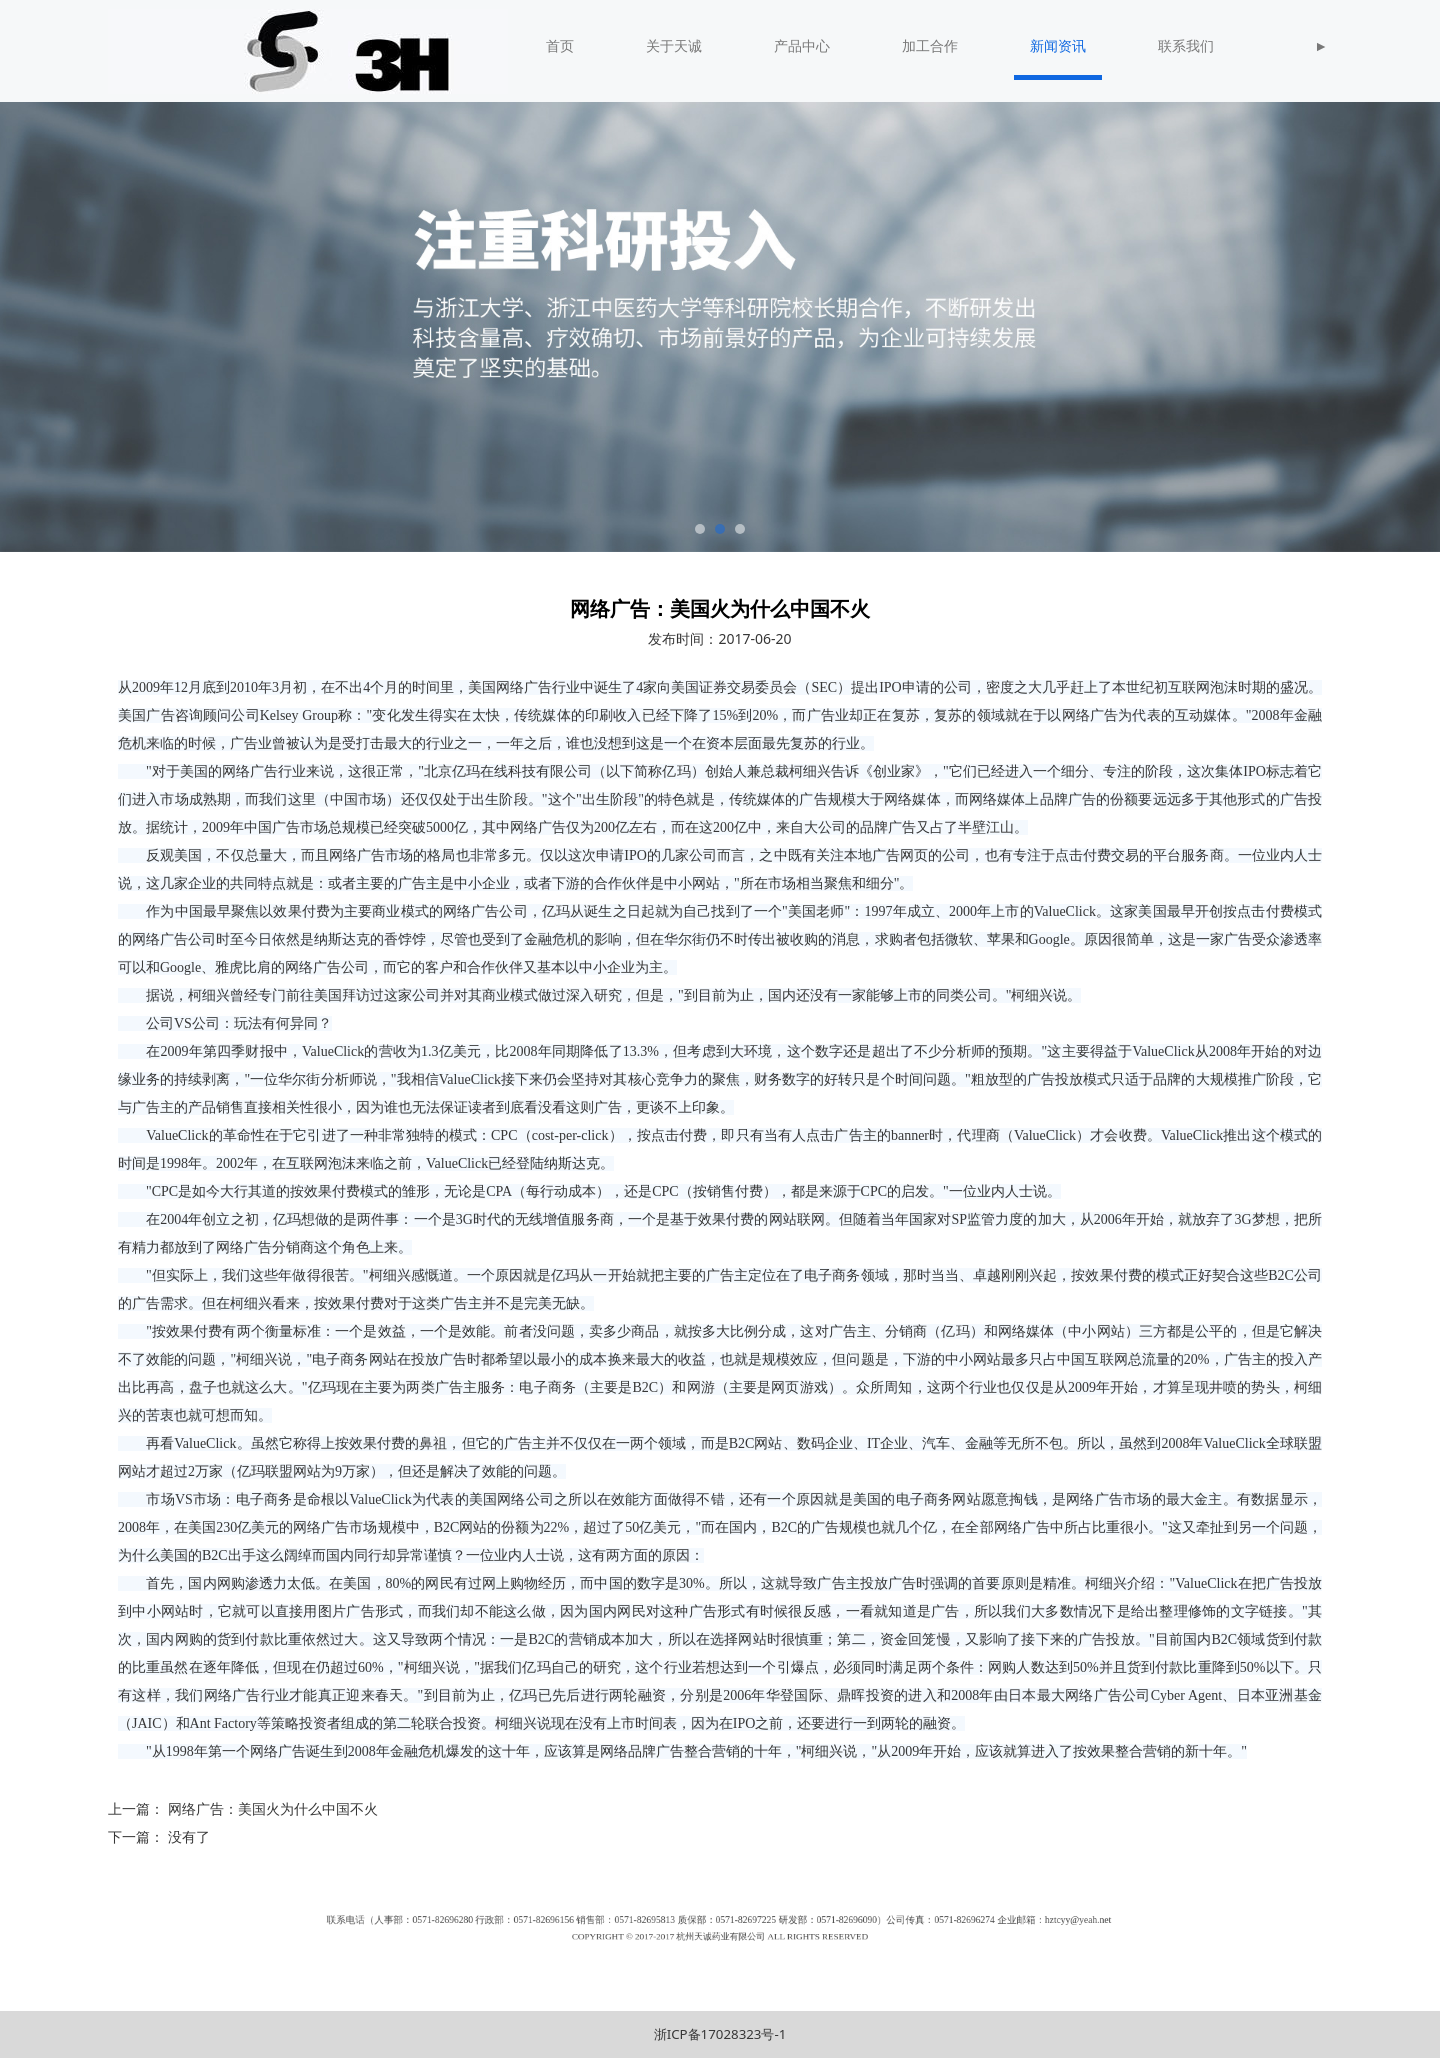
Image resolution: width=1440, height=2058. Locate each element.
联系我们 (1186, 46)
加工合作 (930, 46)
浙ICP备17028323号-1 (720, 2034)
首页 (560, 46)
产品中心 (802, 46)
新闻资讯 (1058, 46)
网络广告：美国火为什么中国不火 (273, 1808)
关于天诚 (674, 46)
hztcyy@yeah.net (904, 1927)
